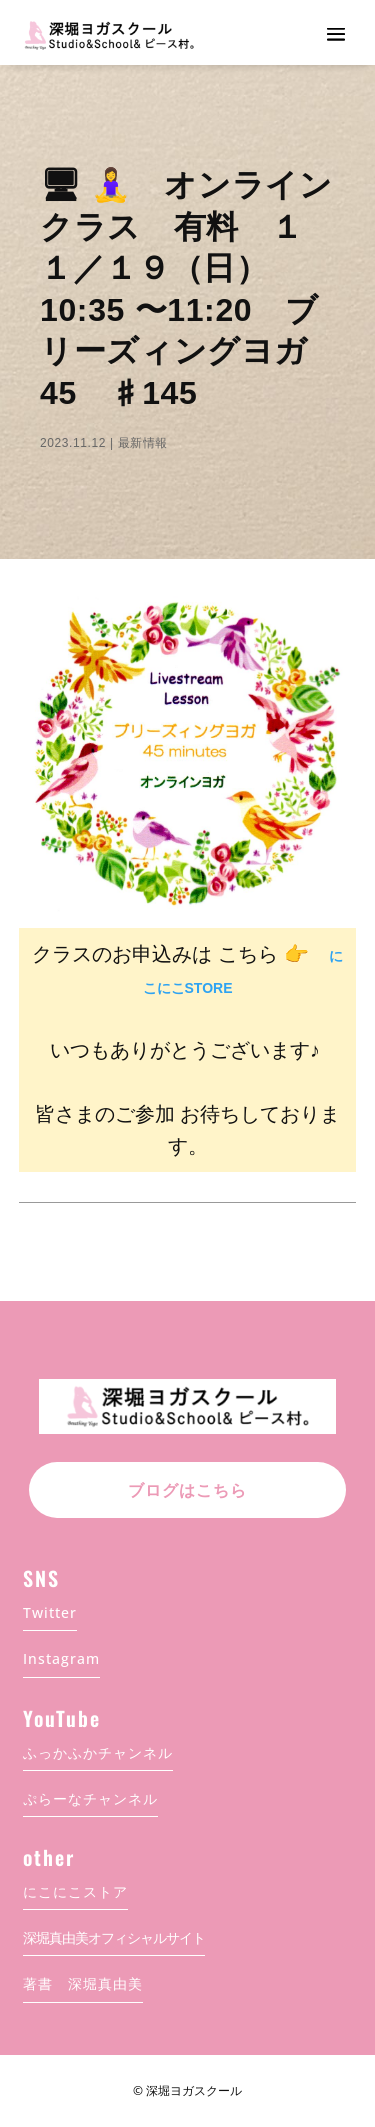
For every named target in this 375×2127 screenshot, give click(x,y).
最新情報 (143, 443)
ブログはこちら (187, 1490)
